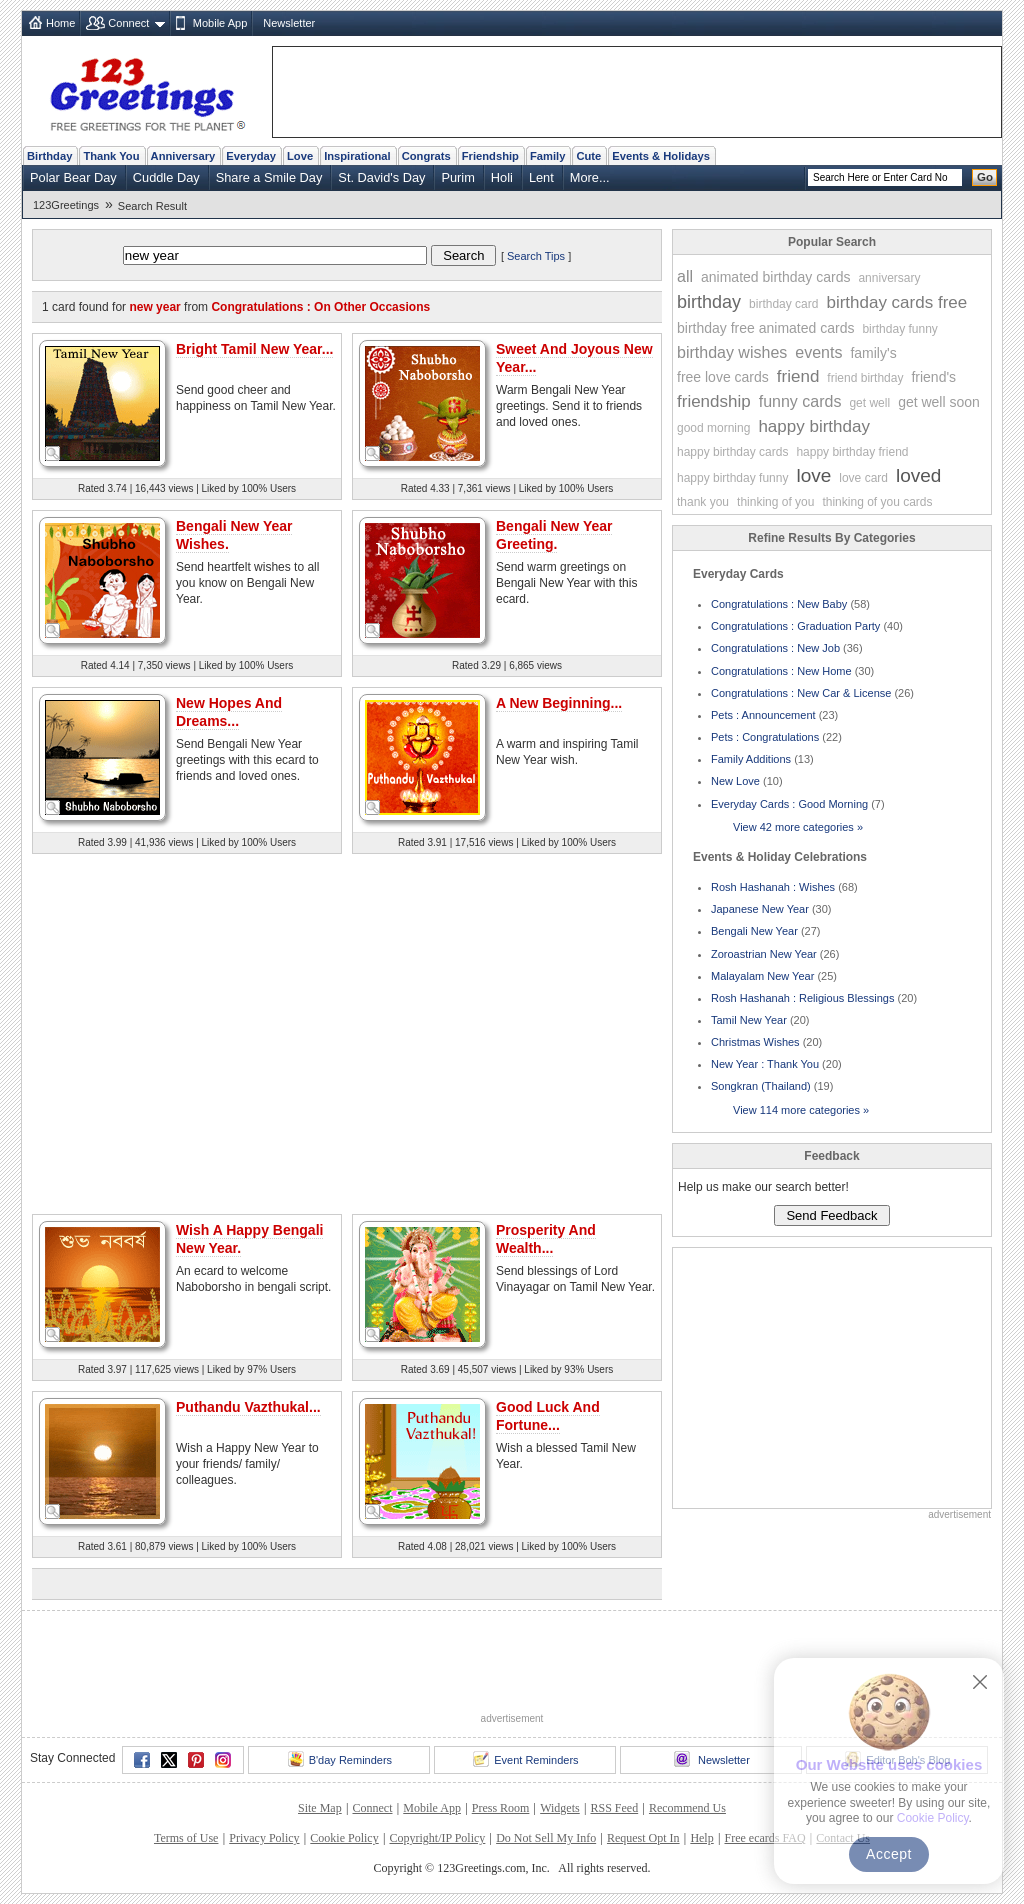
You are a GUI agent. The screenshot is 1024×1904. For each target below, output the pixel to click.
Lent (541, 177)
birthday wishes (732, 352)
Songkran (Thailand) (761, 1086)
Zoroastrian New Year (764, 954)
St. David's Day (381, 177)
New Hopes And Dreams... (229, 712)
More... (590, 177)
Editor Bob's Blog (897, 1759)
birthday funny (899, 329)
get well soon (939, 402)
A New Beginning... (559, 703)
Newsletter (289, 23)
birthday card (783, 304)
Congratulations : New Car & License (801, 693)
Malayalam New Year (762, 976)
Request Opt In (643, 1838)
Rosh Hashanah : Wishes (773, 887)
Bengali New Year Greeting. (554, 535)
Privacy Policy (264, 1838)
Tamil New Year (749, 1020)
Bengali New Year (754, 931)
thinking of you (775, 502)
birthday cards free (896, 302)
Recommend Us (687, 1808)
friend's (933, 377)
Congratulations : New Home (781, 671)
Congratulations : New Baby (779, 604)
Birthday (49, 156)
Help (701, 1838)
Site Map (320, 1808)
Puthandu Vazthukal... (248, 1407)
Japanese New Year (760, 909)
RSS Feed (614, 1808)
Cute (588, 156)
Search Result (152, 206)
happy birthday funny (732, 478)
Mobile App (220, 23)
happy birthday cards (732, 452)
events (818, 352)
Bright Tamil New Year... (254, 349)
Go (985, 177)
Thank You (111, 156)
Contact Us (843, 1838)
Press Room (501, 1808)
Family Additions (751, 759)
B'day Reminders (340, 1759)
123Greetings (66, 205)
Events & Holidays (661, 156)
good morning (713, 428)
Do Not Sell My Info (546, 1838)
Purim (457, 177)
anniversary (889, 278)
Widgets (560, 1808)
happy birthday (814, 426)
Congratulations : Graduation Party (795, 626)
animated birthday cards (775, 277)
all (685, 276)
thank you (703, 502)
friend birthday (865, 378)
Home (60, 23)
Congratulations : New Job (775, 648)
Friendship (490, 156)
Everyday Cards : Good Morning (789, 804)
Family (547, 156)
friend (798, 376)
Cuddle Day (166, 177)
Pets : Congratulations (765, 737)
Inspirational (357, 156)
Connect (128, 23)
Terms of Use (186, 1838)
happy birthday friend (852, 452)
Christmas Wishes (755, 1042)
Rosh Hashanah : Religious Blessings (802, 998)
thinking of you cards (877, 502)
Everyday (251, 156)
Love (300, 156)
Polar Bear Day (73, 177)
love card (863, 478)
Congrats (426, 156)
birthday (709, 302)
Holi (502, 177)
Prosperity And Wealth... (546, 1239)
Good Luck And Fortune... (548, 1416)
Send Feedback (831, 1215)
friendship (714, 401)
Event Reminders (525, 1759)
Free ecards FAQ (764, 1838)
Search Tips (536, 256)
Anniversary (183, 156)
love (813, 475)
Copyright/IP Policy (437, 1838)
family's (873, 353)
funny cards (800, 401)
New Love (735, 781)
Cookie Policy (344, 1838)
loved (918, 475)
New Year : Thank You (765, 1064)
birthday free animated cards (765, 328)
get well (869, 403)
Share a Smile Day (269, 177)
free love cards (723, 377)
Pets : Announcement (763, 715)
